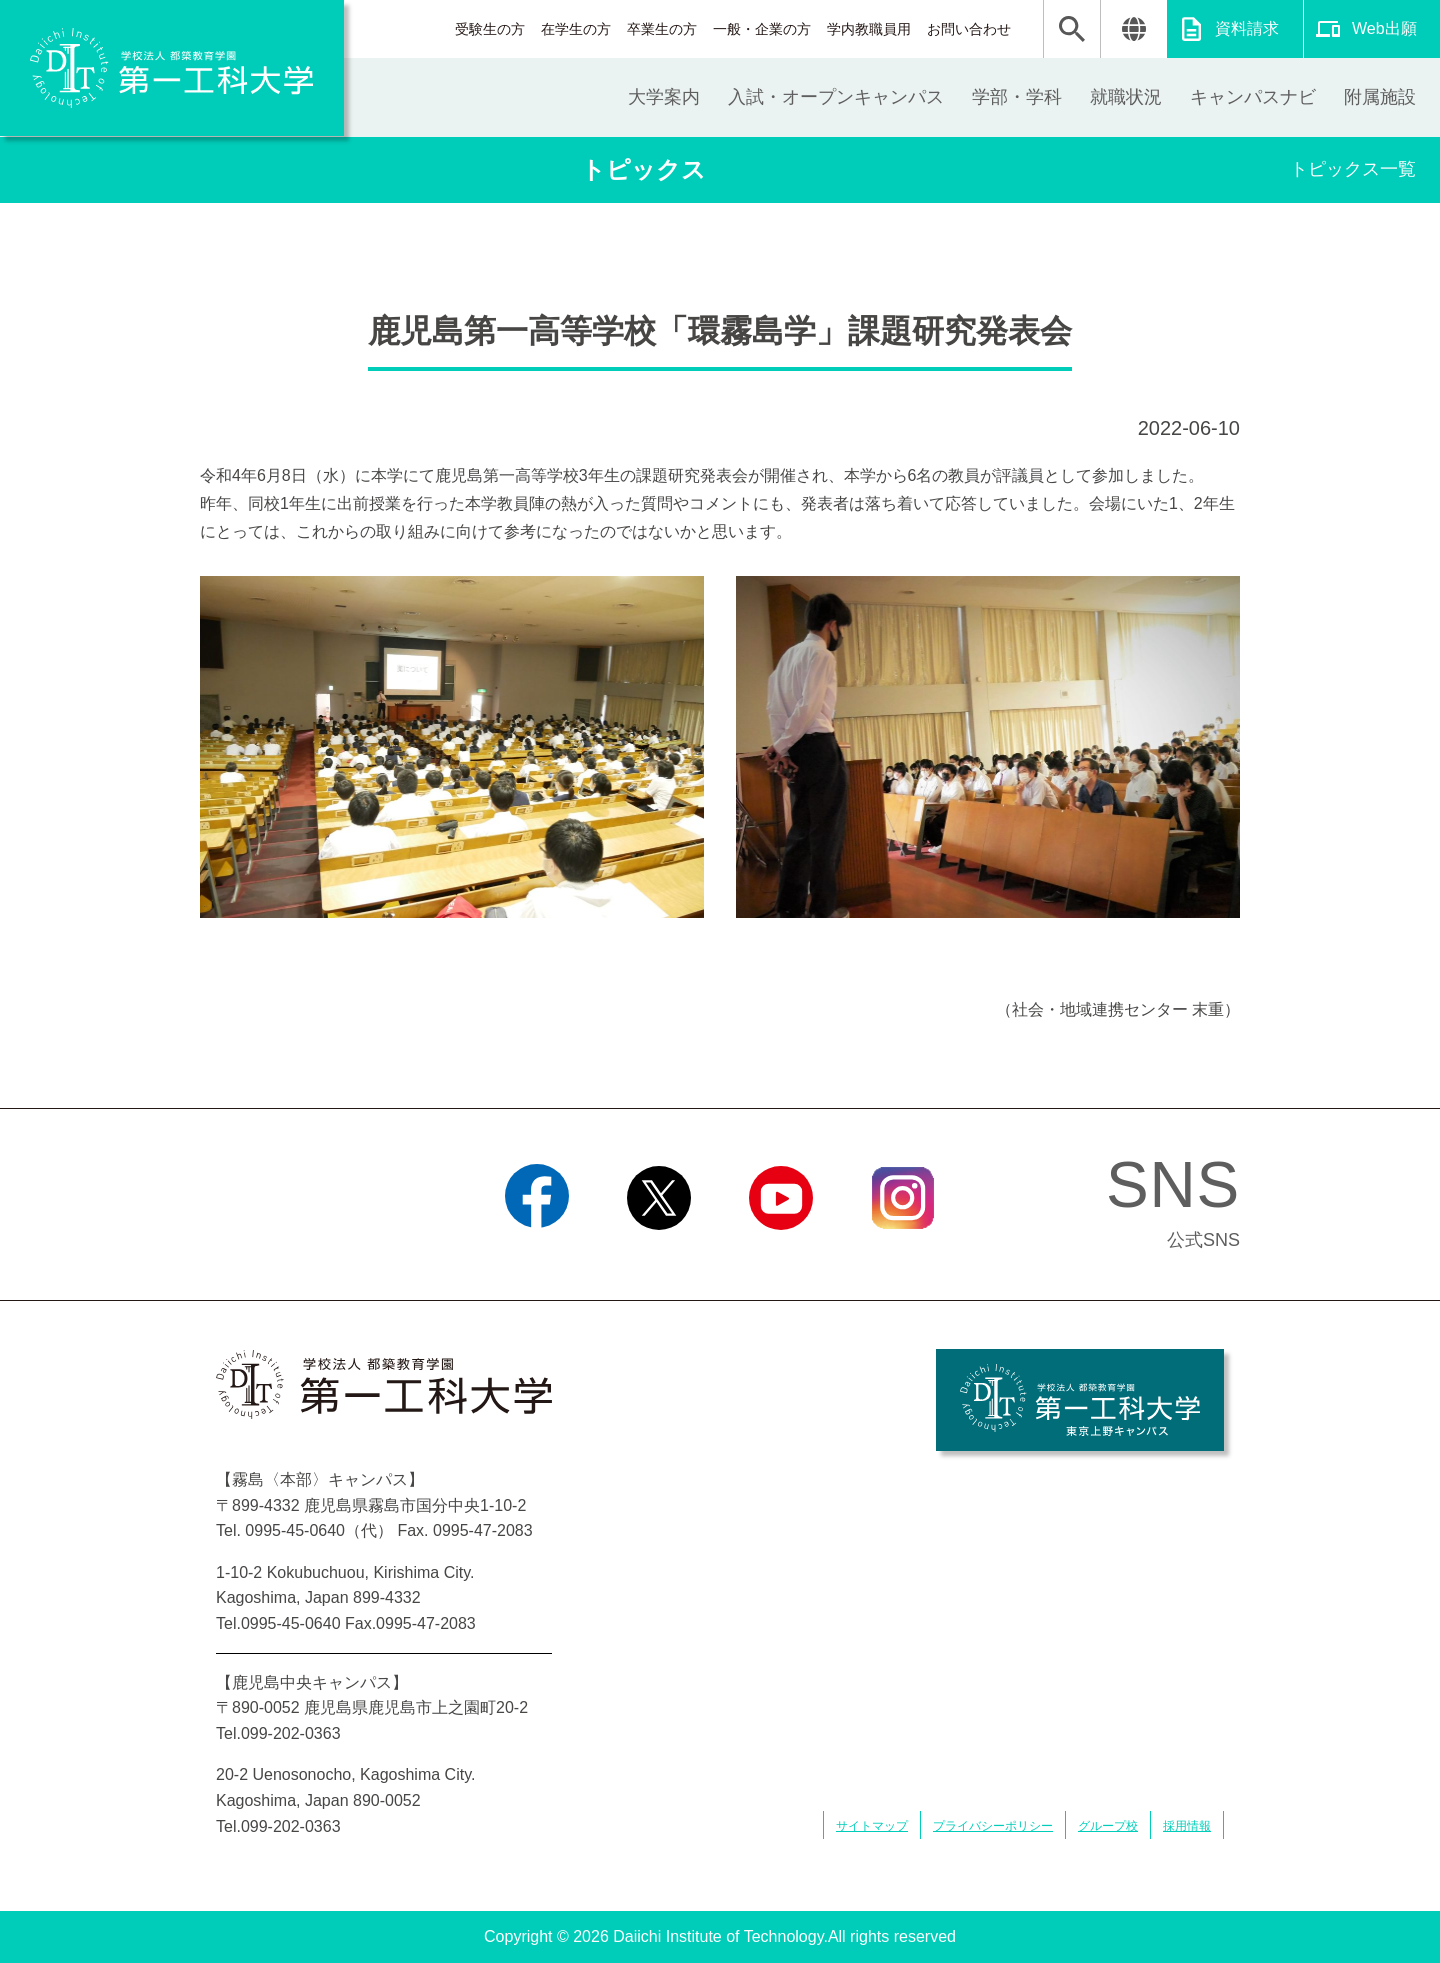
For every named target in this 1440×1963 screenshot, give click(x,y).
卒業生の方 (662, 29)
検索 (1072, 29)
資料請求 (1247, 28)
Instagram (903, 1255)
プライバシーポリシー (993, 1826)
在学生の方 (576, 29)
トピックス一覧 (1353, 169)
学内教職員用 (869, 29)
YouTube (780, 1255)
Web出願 (1384, 28)
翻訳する (1133, 29)
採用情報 (1187, 1826)
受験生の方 (490, 29)
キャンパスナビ (1253, 97)
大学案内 (664, 97)
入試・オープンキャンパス (836, 97)
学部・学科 (1017, 97)
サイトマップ (872, 1826)
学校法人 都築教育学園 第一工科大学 (172, 68)
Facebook (536, 1255)
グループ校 (1108, 1826)
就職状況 (1126, 97)
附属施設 (1380, 97)
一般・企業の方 (762, 29)
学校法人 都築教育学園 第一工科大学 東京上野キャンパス (1080, 1400)
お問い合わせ (969, 29)
